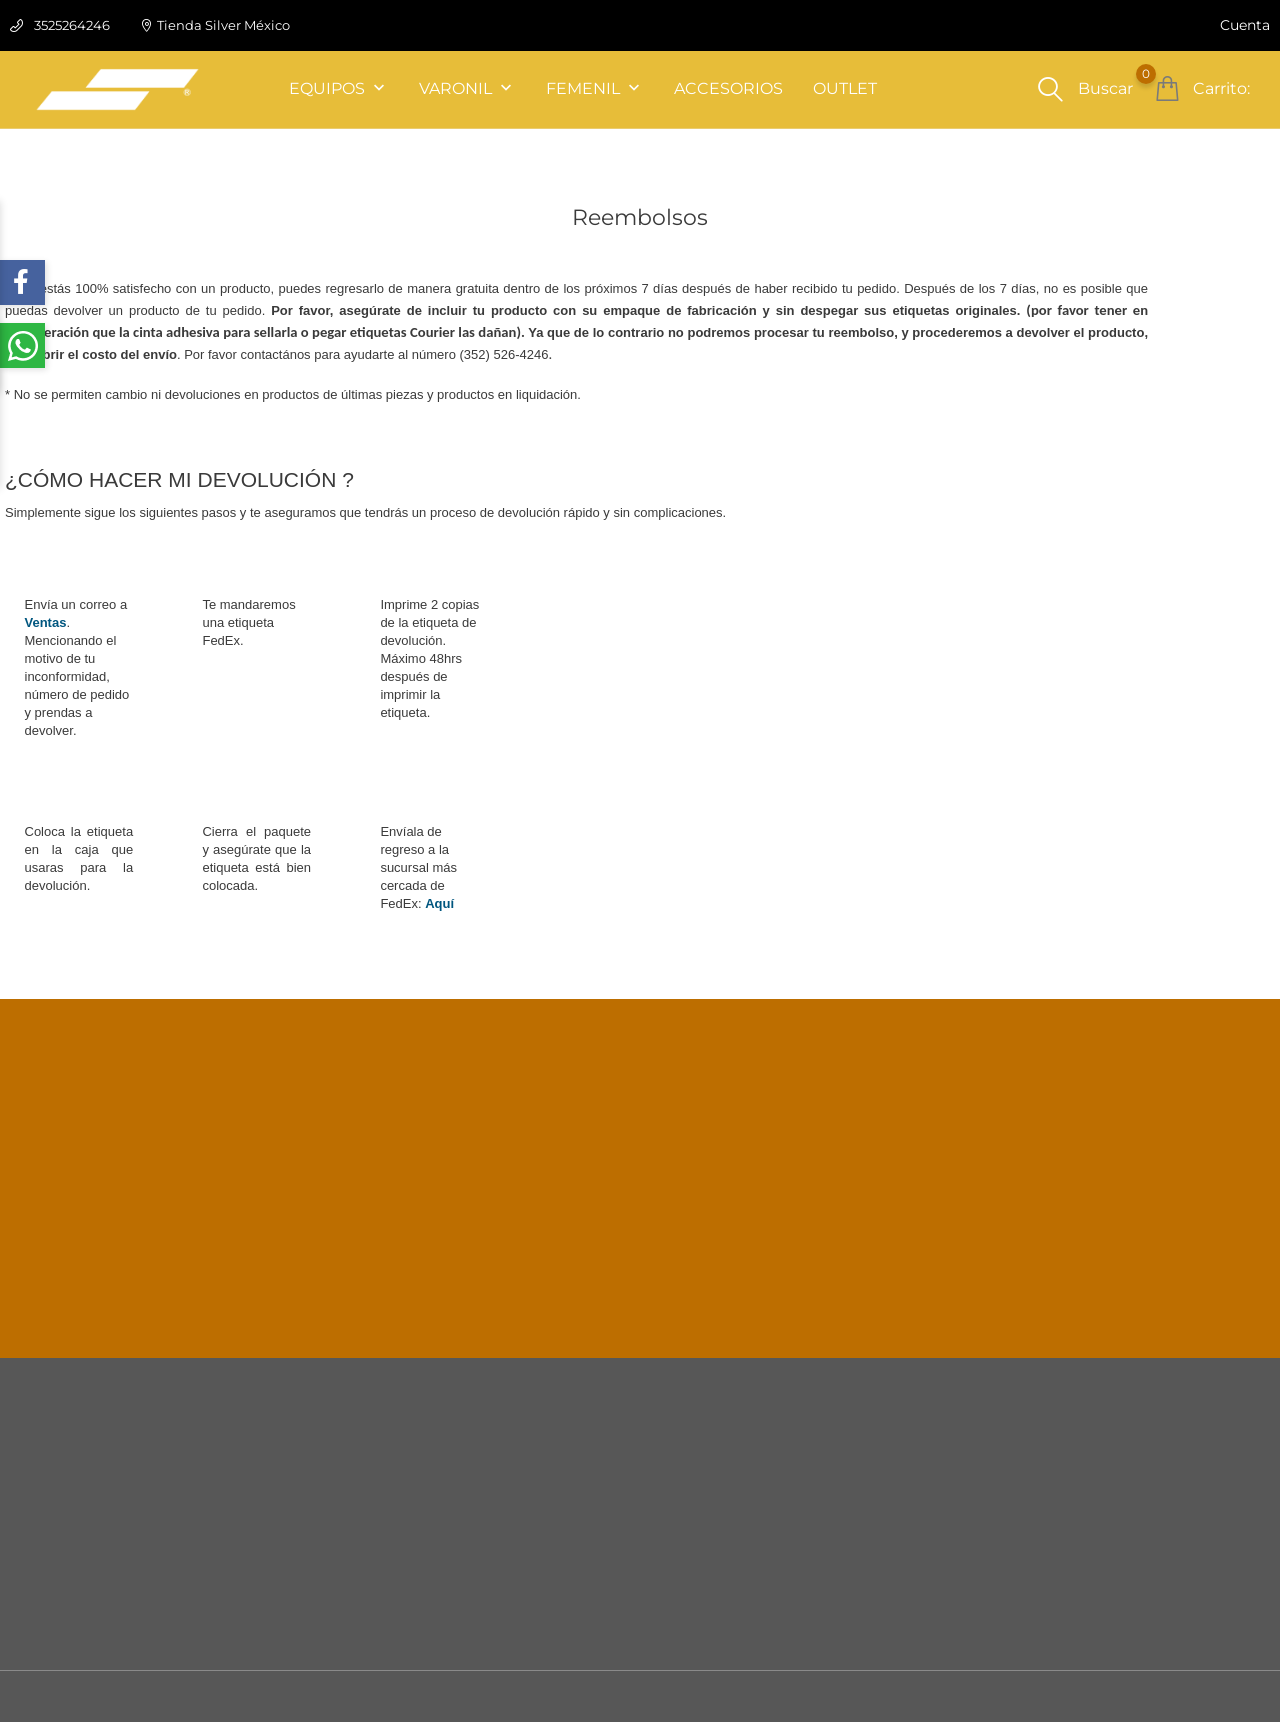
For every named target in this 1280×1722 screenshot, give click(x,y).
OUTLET (845, 88)
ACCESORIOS (728, 88)
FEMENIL (595, 89)
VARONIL (467, 89)
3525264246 (72, 25)
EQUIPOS (339, 89)
